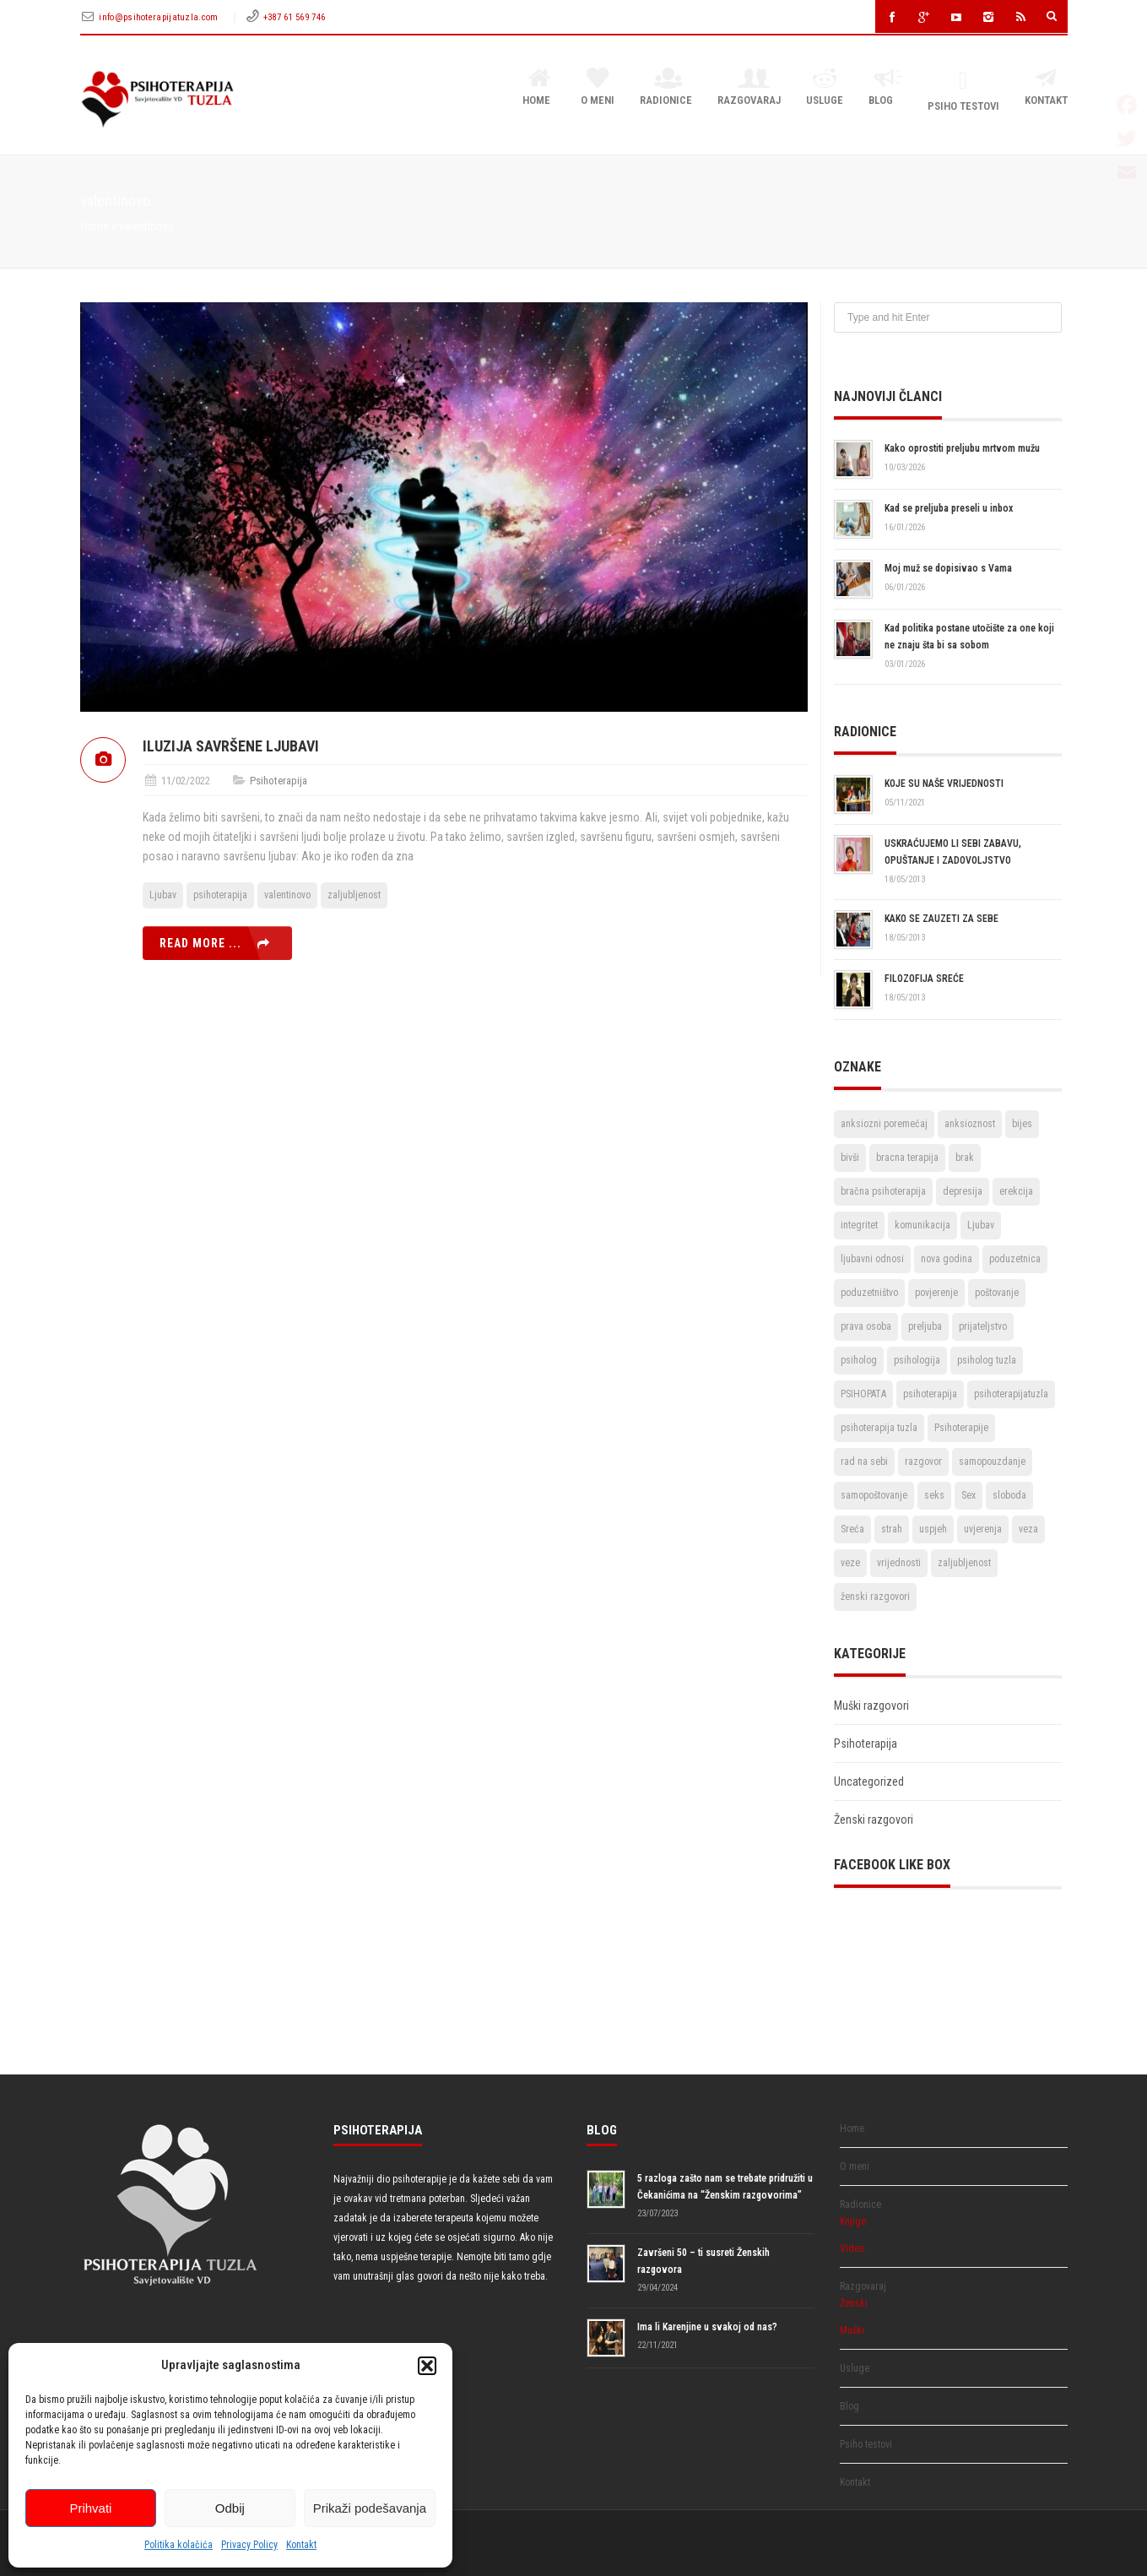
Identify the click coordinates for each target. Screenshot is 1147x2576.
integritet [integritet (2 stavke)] (859, 1225)
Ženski (854, 2303)
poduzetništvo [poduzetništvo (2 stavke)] (869, 1293)
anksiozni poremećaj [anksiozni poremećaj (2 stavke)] (884, 1124)
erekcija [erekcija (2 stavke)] (1016, 1191)
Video (852, 2248)
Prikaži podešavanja (369, 2508)
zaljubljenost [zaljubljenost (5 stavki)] (964, 1563)
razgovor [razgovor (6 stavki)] (923, 1461)
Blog (884, 87)
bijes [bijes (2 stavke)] (1022, 1124)
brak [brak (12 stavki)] (964, 1157)
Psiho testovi (963, 90)
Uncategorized (869, 1781)
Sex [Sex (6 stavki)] (968, 1495)
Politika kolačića (178, 2545)
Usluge (824, 87)
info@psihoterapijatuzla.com (159, 17)
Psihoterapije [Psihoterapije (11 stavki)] (961, 1428)
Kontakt (301, 2545)
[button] (427, 2365)
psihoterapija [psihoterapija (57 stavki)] (930, 1394)
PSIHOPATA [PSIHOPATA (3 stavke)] (863, 1394)
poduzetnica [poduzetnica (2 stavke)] (1015, 1259)
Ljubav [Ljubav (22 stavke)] (980, 1225)
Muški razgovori (871, 1705)
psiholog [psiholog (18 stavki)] (859, 1360)
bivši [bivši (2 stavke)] (850, 1157)
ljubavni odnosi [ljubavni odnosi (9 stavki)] (872, 1259)
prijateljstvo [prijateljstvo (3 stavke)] (983, 1326)
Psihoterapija (278, 780)
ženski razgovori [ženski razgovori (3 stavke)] (875, 1597)
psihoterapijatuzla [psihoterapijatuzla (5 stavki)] (1011, 1394)
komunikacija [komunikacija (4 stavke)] (922, 1225)
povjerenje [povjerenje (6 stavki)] (936, 1293)
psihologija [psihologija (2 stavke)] (917, 1360)
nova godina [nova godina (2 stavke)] (946, 1259)
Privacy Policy (249, 2545)
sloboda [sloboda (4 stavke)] (1009, 1495)
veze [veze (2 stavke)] (850, 1563)
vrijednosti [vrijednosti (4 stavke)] (899, 1563)
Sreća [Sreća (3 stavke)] (852, 1529)
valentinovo (287, 895)
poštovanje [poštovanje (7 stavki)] (997, 1293)
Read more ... (200, 943)
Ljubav (162, 895)
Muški (852, 2330)
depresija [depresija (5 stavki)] (962, 1191)
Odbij (230, 2508)
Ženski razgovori (873, 1819)
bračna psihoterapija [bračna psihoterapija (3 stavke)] (883, 1191)
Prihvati (90, 2508)
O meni (597, 87)
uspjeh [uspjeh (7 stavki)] (933, 1529)
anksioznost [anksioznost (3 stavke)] (969, 1124)
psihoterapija (220, 895)
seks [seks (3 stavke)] (934, 1495)
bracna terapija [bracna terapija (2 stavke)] (907, 1157)
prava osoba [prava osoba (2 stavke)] (866, 1326)
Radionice (666, 87)
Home (538, 87)
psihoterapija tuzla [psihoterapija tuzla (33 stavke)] (879, 1428)
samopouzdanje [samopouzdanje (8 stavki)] (992, 1461)
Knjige (853, 2221)
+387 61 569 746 (294, 17)
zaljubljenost (354, 895)
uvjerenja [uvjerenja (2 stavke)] (983, 1529)
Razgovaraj (749, 87)
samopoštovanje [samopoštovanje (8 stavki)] (874, 1495)
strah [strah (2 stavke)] (891, 1529)
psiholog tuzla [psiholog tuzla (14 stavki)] (986, 1360)
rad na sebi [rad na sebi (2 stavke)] (864, 1461)
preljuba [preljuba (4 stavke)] (925, 1326)
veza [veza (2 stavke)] (1028, 1529)
